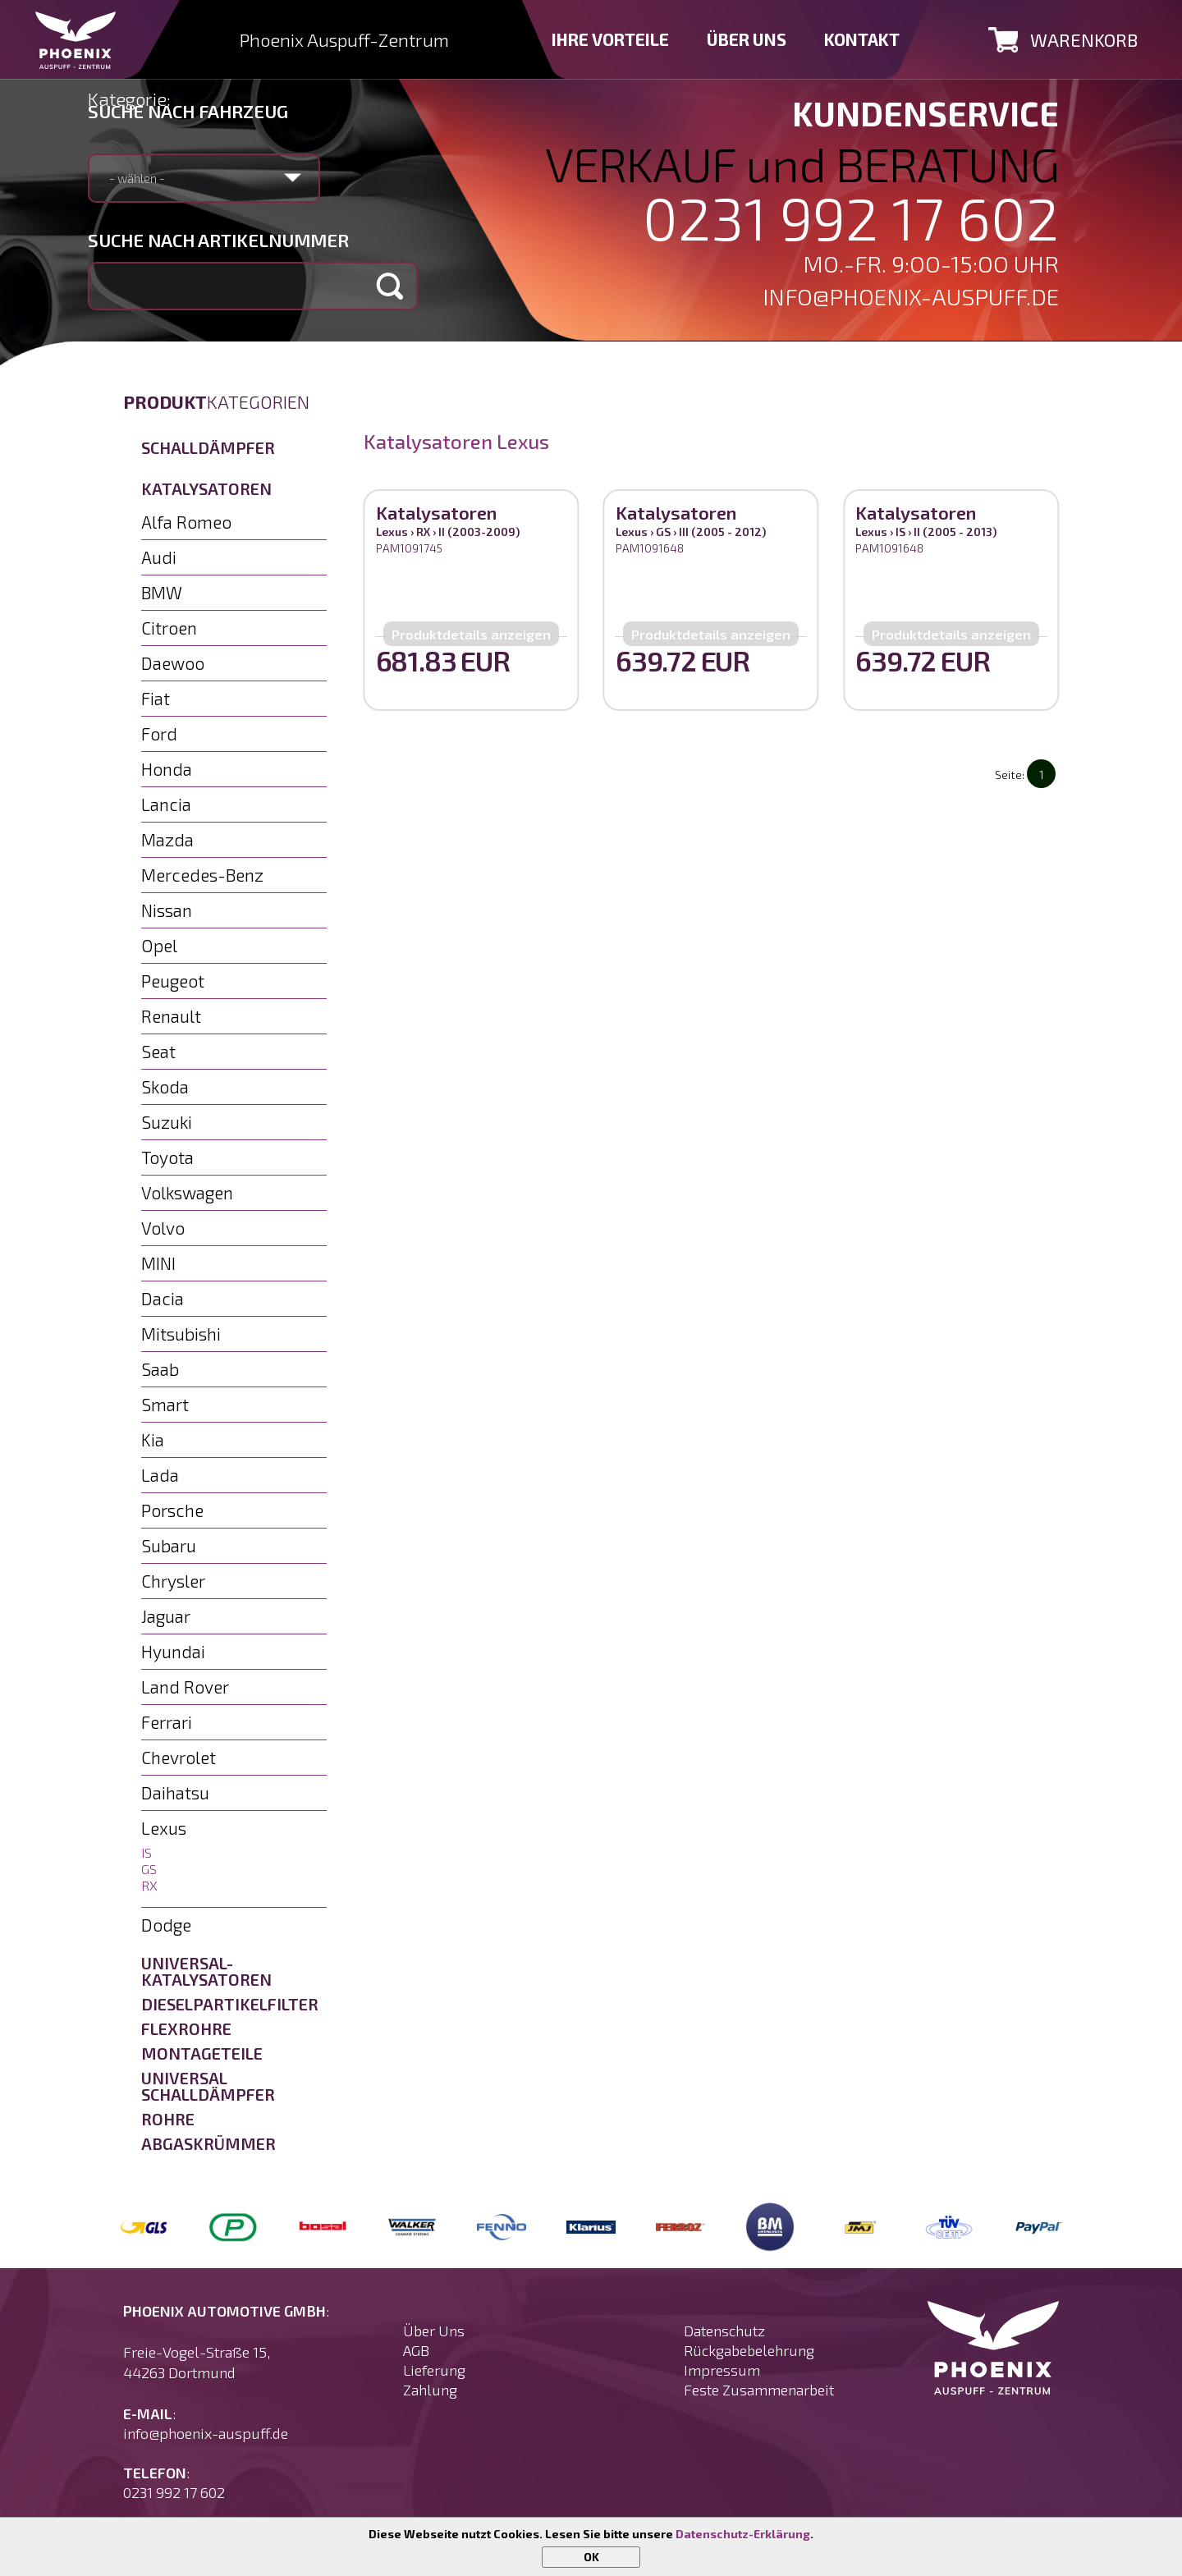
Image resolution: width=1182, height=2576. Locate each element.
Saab (160, 1369)
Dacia (162, 1298)
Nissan (166, 910)
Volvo (163, 1227)
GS (149, 1869)
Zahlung (430, 2390)
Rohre (168, 2119)
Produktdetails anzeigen (471, 634)
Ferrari (166, 1722)
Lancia (166, 804)
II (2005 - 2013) (955, 532)
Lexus (163, 1827)
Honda (166, 769)
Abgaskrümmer (208, 2143)
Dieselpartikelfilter (229, 2004)
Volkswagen (187, 1192)
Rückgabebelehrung (749, 2350)
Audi (158, 557)
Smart (165, 1404)
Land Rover (185, 1686)
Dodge (166, 1924)
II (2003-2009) (479, 532)
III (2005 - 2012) (722, 532)
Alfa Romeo (186, 521)
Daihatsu (175, 1792)
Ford (159, 733)
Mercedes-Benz (202, 874)
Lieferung (434, 2370)
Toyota (167, 1157)
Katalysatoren (206, 488)
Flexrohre (186, 2028)
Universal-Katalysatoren (206, 1971)
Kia (152, 1439)
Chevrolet (178, 1757)
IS (146, 1852)
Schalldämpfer (208, 447)
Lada (160, 1474)
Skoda (165, 1086)
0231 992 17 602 (851, 217)
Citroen (169, 627)
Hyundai (173, 1651)
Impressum (722, 2370)
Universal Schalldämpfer (208, 2086)
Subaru (168, 1545)
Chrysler (173, 1580)
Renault (171, 1016)
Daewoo (172, 663)
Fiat (155, 698)
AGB (416, 2350)
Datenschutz (724, 2331)
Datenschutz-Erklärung (743, 2534)
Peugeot (172, 980)
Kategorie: (129, 98)
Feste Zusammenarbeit (759, 2390)
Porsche (172, 1510)
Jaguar (165, 1616)
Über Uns (434, 2331)
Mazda (167, 839)
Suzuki (166, 1122)
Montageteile (202, 2053)
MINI (158, 1263)
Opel (159, 945)
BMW (161, 592)
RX (149, 1885)
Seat (158, 1051)
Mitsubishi (181, 1333)
